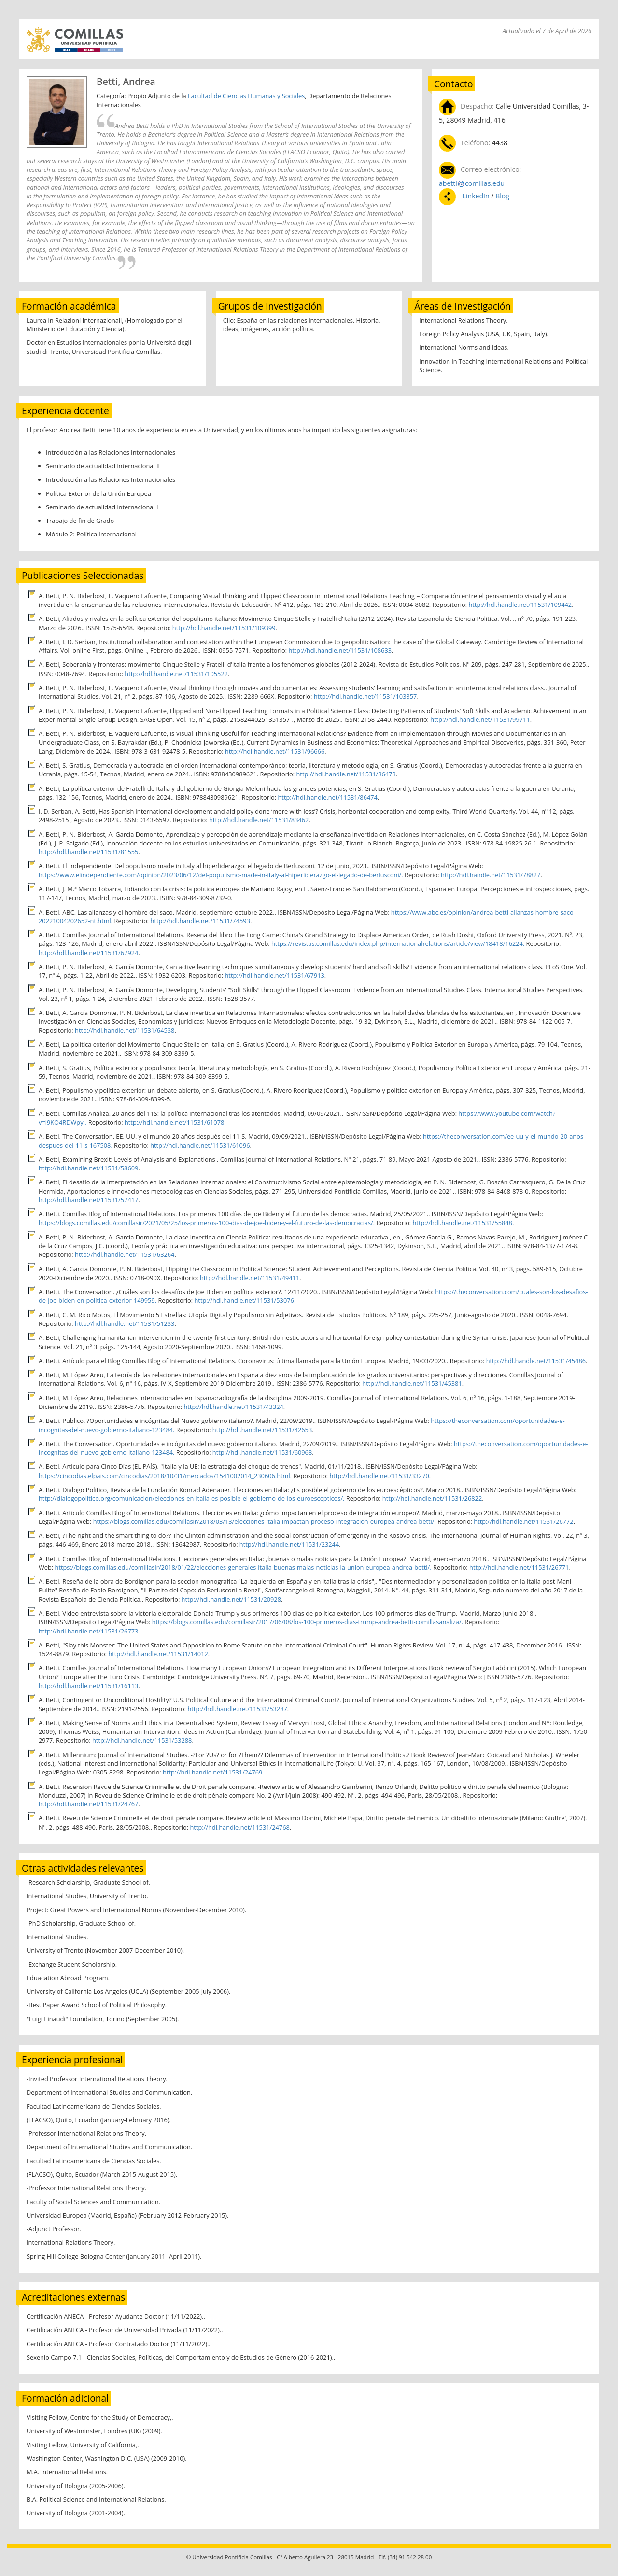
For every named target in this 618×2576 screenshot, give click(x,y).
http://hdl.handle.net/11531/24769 (212, 1772)
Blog (502, 195)
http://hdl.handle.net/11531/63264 (124, 1254)
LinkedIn (476, 195)
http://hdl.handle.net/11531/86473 (346, 774)
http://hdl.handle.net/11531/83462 (259, 820)
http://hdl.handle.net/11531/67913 (274, 975)
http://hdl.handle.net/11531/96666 (274, 751)
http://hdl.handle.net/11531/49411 (249, 1277)
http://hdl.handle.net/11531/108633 (340, 650)
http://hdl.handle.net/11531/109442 (520, 604)
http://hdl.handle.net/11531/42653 (262, 1429)
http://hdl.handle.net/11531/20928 (231, 1599)
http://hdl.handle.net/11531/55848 (462, 1222)
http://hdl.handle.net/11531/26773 (88, 1631)
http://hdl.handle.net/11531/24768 (239, 1827)
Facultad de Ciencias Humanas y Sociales (246, 95)
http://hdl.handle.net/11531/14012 (158, 1653)
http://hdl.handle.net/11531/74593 (200, 920)
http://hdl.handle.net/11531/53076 (244, 1300)
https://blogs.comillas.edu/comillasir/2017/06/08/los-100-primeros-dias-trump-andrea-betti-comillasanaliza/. (307, 1622)
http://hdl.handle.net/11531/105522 (176, 673)
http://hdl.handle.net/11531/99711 (480, 719)
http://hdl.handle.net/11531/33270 (379, 1475)
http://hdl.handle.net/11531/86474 (328, 797)
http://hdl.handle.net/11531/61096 (200, 1145)
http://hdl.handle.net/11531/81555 (88, 851)
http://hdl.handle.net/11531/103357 (365, 696)
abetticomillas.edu (472, 183)
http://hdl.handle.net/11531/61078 (174, 1122)
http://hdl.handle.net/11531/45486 (536, 1360)
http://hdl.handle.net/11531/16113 (88, 1685)
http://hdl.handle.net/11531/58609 (88, 1168)
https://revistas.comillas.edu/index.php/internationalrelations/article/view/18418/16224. (397, 943)
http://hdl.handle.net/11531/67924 (88, 952)
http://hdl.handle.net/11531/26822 (432, 1498)
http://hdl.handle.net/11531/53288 (142, 1740)
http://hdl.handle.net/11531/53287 (237, 1708)
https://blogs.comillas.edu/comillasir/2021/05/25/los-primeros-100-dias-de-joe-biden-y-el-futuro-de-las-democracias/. (207, 1222)
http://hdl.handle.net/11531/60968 (262, 1452)
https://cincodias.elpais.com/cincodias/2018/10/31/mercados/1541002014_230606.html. (165, 1475)
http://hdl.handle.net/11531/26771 (519, 1567)
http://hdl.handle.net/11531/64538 (124, 1030)
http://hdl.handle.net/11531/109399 (224, 627)
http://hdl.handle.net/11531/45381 (412, 1383)
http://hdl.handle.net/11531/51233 (124, 1323)
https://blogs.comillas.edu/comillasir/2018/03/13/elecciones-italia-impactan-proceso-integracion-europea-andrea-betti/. (264, 1521)
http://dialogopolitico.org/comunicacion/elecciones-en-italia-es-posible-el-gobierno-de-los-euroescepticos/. (191, 1498)
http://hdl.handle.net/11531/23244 (289, 1544)
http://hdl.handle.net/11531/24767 (88, 1804)
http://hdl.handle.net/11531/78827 (490, 875)
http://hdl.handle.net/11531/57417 (88, 1200)
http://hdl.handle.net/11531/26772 (523, 1521)
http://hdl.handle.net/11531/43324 (233, 1406)
